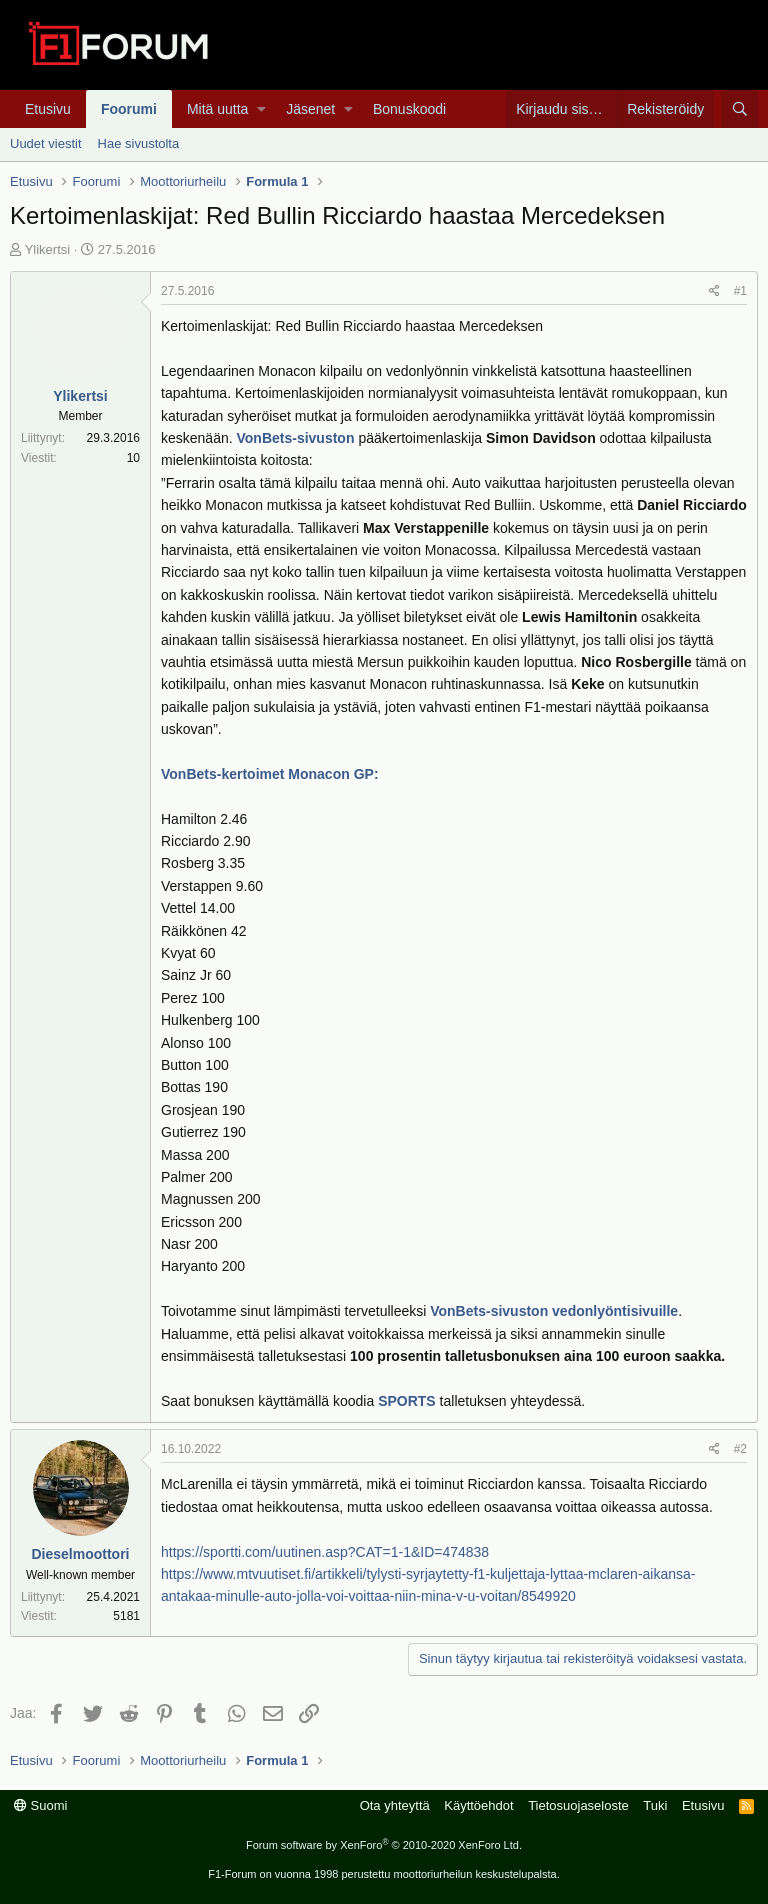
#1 (740, 291)
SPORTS (408, 1401)
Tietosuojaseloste (578, 1805)
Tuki (655, 1805)
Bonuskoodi (409, 109)
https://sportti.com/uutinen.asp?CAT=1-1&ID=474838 (325, 1552)
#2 (740, 1449)
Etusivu (48, 109)
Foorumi (129, 109)
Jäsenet (310, 109)
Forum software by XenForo (384, 1845)
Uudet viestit (46, 143)
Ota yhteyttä (395, 1805)
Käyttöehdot (478, 1805)
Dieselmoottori (80, 1554)
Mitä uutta (217, 109)
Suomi (40, 1805)
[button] (261, 109)
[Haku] (739, 109)
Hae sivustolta (139, 143)
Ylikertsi (48, 249)
